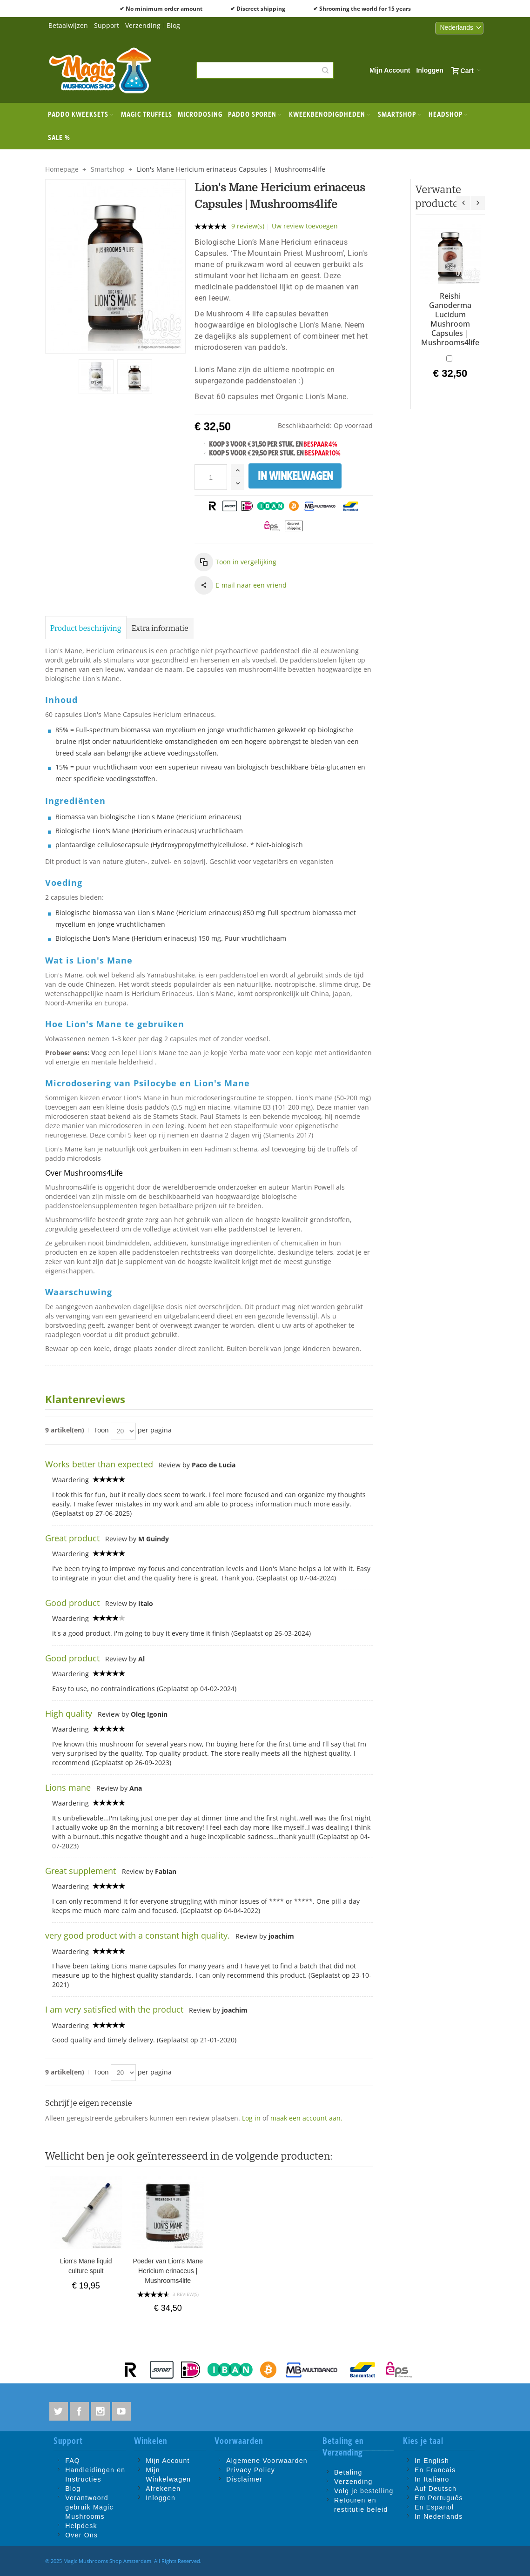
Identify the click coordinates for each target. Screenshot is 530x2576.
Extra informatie (160, 628)
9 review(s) (247, 225)
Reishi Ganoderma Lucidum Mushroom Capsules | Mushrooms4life (450, 319)
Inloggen (429, 70)
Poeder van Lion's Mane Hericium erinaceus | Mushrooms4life (168, 2270)
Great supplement (81, 1870)
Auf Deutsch (435, 2488)
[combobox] (265, 70)
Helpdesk (81, 2525)
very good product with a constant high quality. (137, 1935)
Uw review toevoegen (305, 225)
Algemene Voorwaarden (267, 2460)
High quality (68, 1713)
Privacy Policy (250, 2470)
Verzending (143, 25)
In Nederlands (439, 2516)
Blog (173, 25)
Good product (72, 1602)
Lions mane (68, 1787)
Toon (101, 1429)
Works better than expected (99, 1464)
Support (106, 25)
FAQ (72, 2460)
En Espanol (434, 2507)
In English (432, 2460)
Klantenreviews (85, 1399)
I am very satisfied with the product (114, 2009)
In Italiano (432, 2479)
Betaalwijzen (68, 25)
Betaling (348, 2472)
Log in (251, 2118)
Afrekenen (163, 2488)
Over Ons (81, 2535)
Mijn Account (389, 70)
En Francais (435, 2470)
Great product (72, 1538)
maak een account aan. (306, 2118)
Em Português (439, 2498)
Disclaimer (244, 2479)
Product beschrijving (85, 628)
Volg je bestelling (364, 2491)
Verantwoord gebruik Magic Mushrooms (89, 2507)
